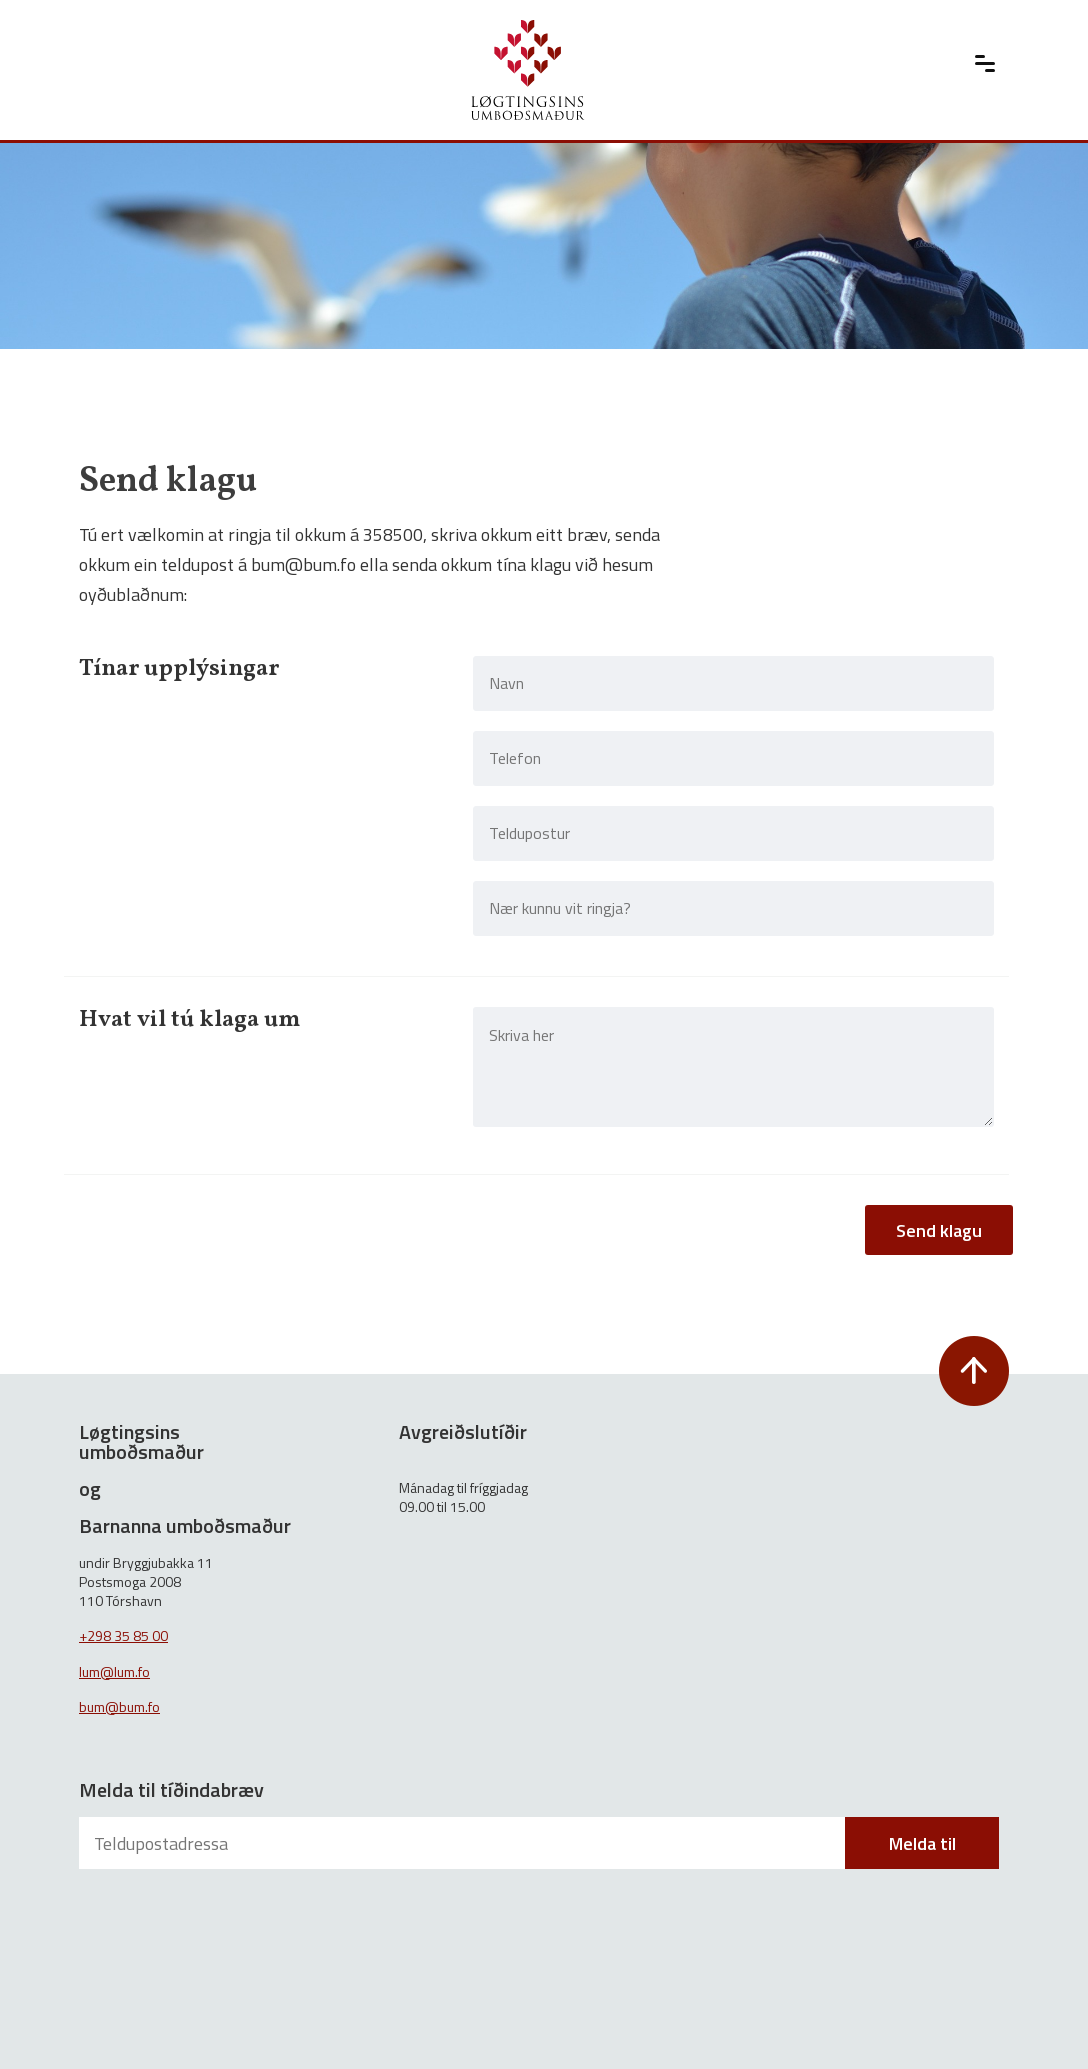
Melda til (922, 1843)
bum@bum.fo (119, 1706)
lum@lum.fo (114, 1671)
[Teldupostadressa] (464, 1843)
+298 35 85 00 (123, 1635)
